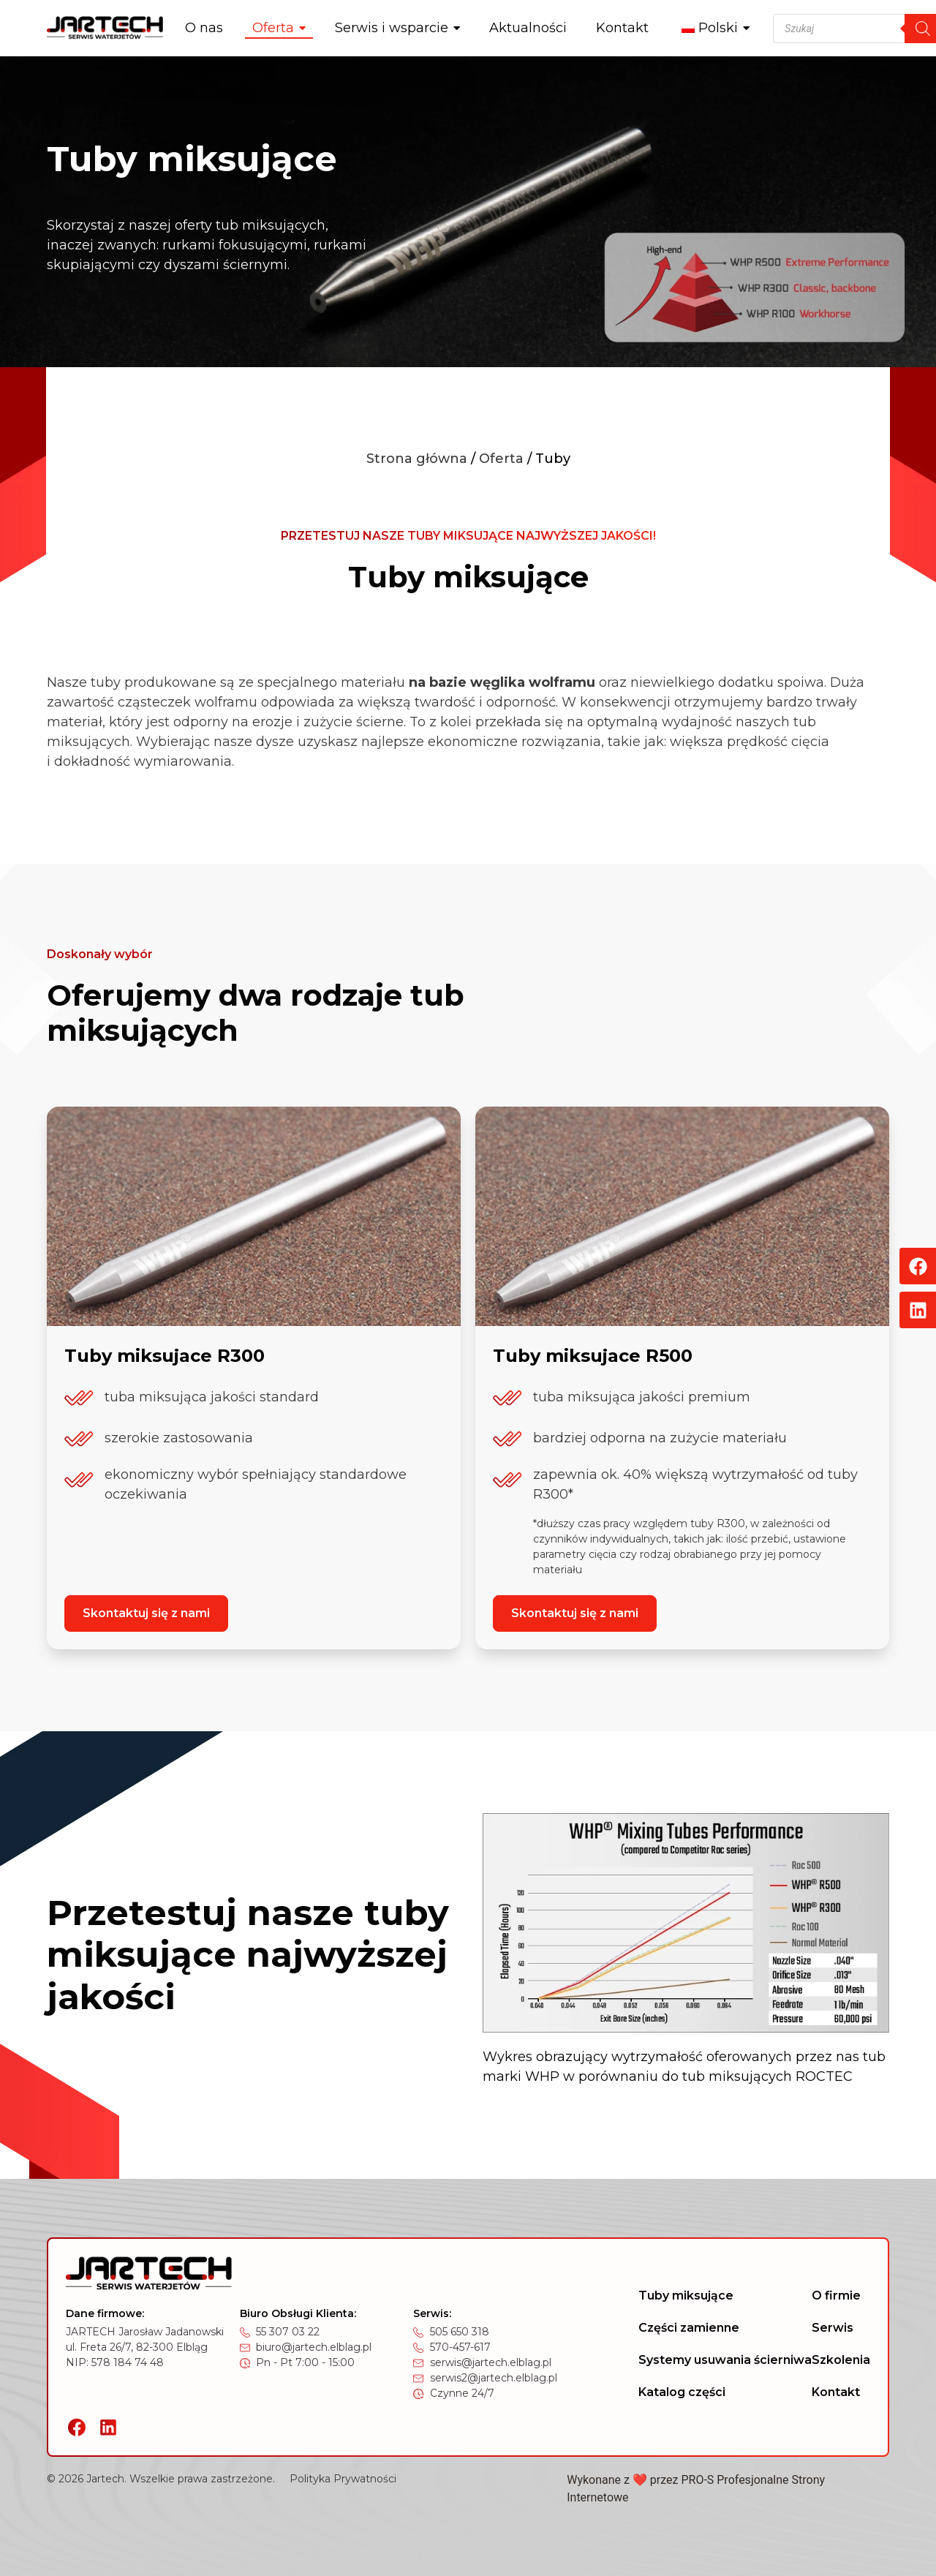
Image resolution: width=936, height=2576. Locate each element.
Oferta (501, 459)
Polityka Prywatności (343, 2478)
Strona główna (416, 459)
